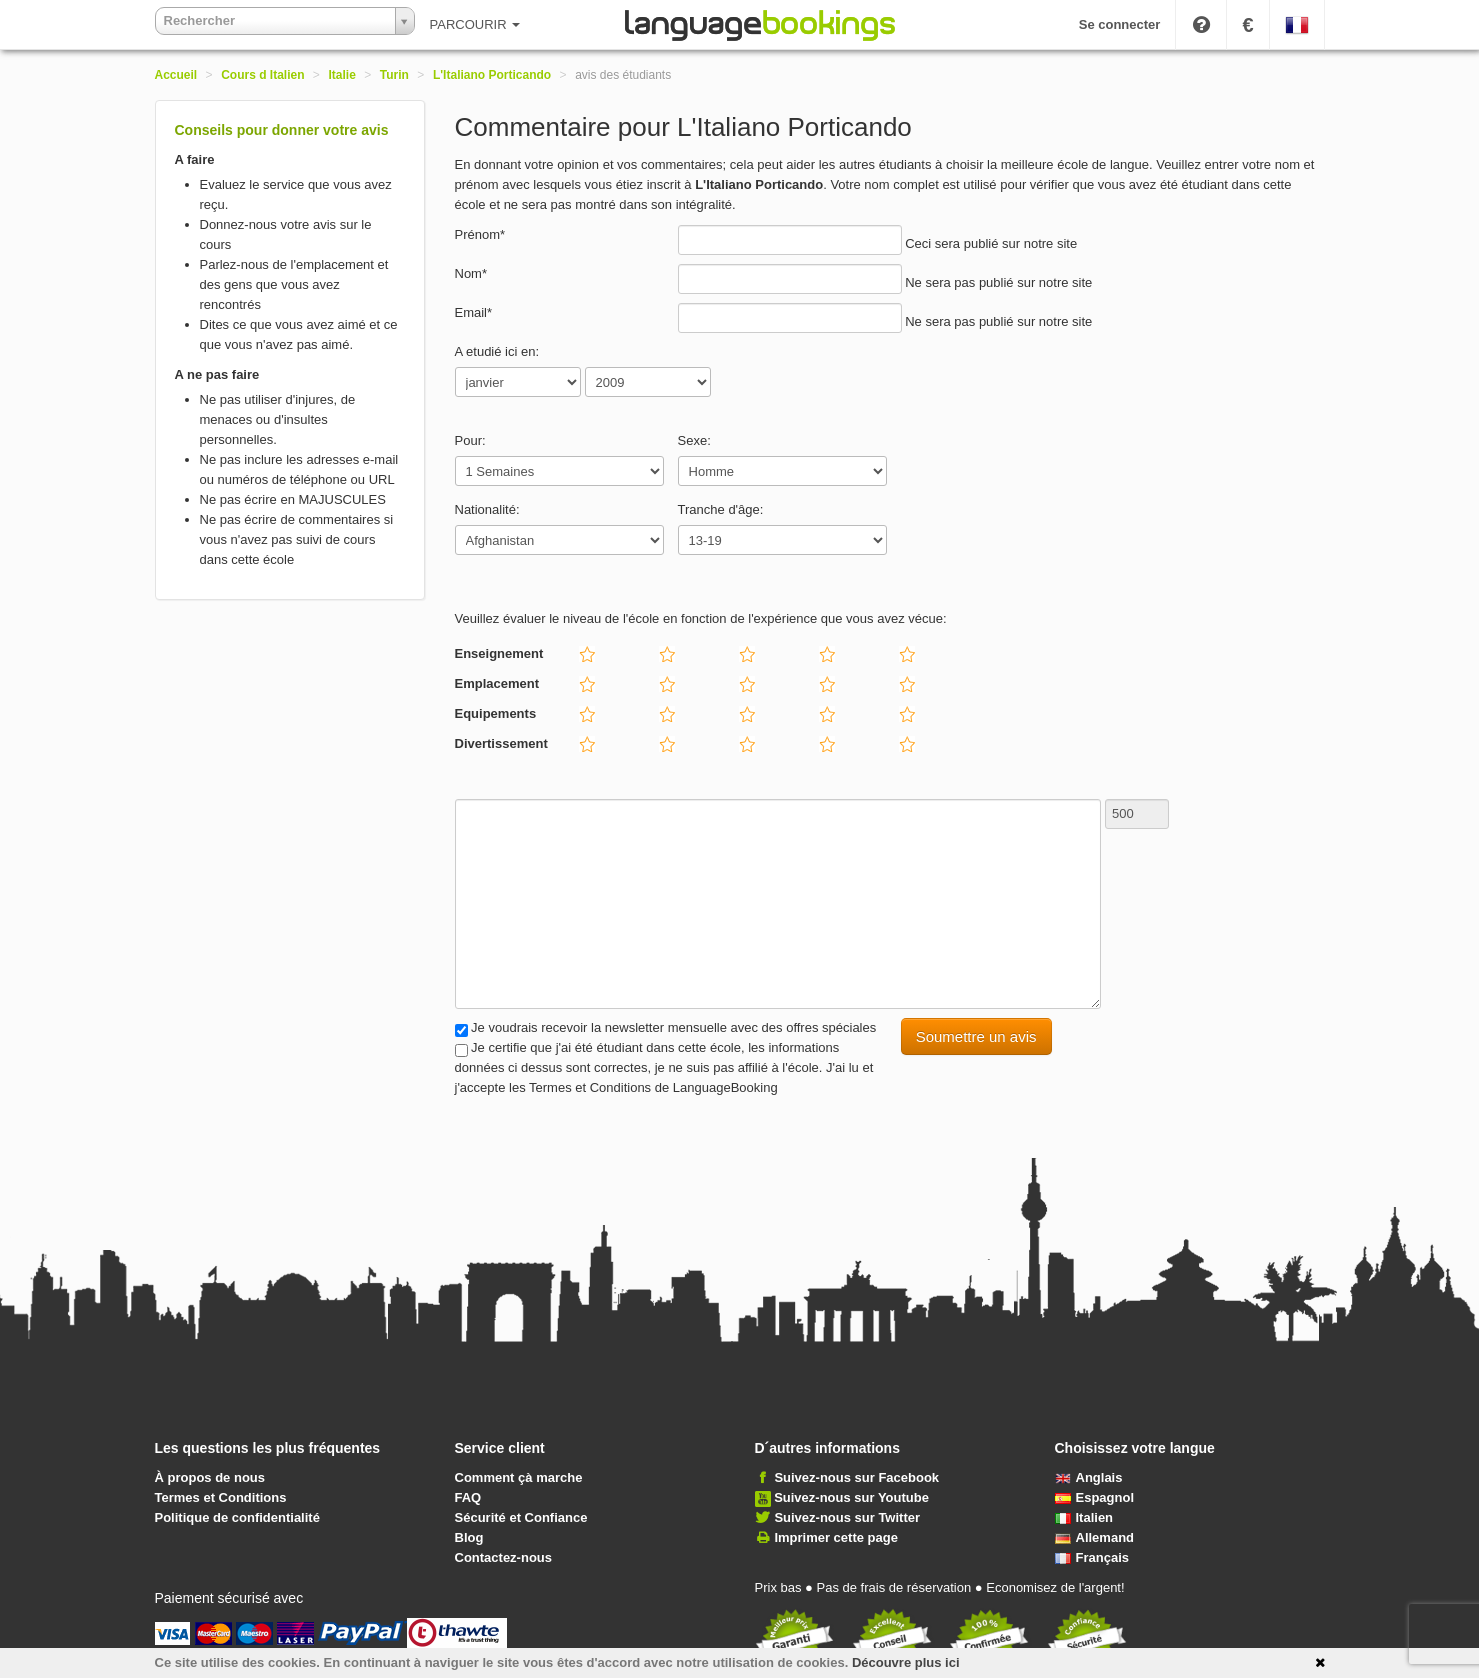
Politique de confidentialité (237, 1517)
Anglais (1089, 1477)
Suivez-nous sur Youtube (851, 1497)
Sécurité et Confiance (521, 1517)
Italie (342, 75)
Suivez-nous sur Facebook (856, 1477)
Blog (469, 1537)
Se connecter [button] (1120, 24)
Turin (394, 75)
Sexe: (694, 440)
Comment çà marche (519, 1477)
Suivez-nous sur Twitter (847, 1517)
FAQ (468, 1497)
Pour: (470, 440)
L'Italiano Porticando (492, 75)
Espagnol (1095, 1497)
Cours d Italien (262, 75)
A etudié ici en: (497, 351)
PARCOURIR (475, 24)
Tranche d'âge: (721, 509)
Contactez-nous (504, 1557)
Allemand (1095, 1537)
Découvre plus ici (906, 1662)
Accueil (176, 75)
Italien (1084, 1517)
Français (1092, 1557)
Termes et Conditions (221, 1497)
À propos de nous (210, 1477)
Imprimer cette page (836, 1537)
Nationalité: (487, 509)
